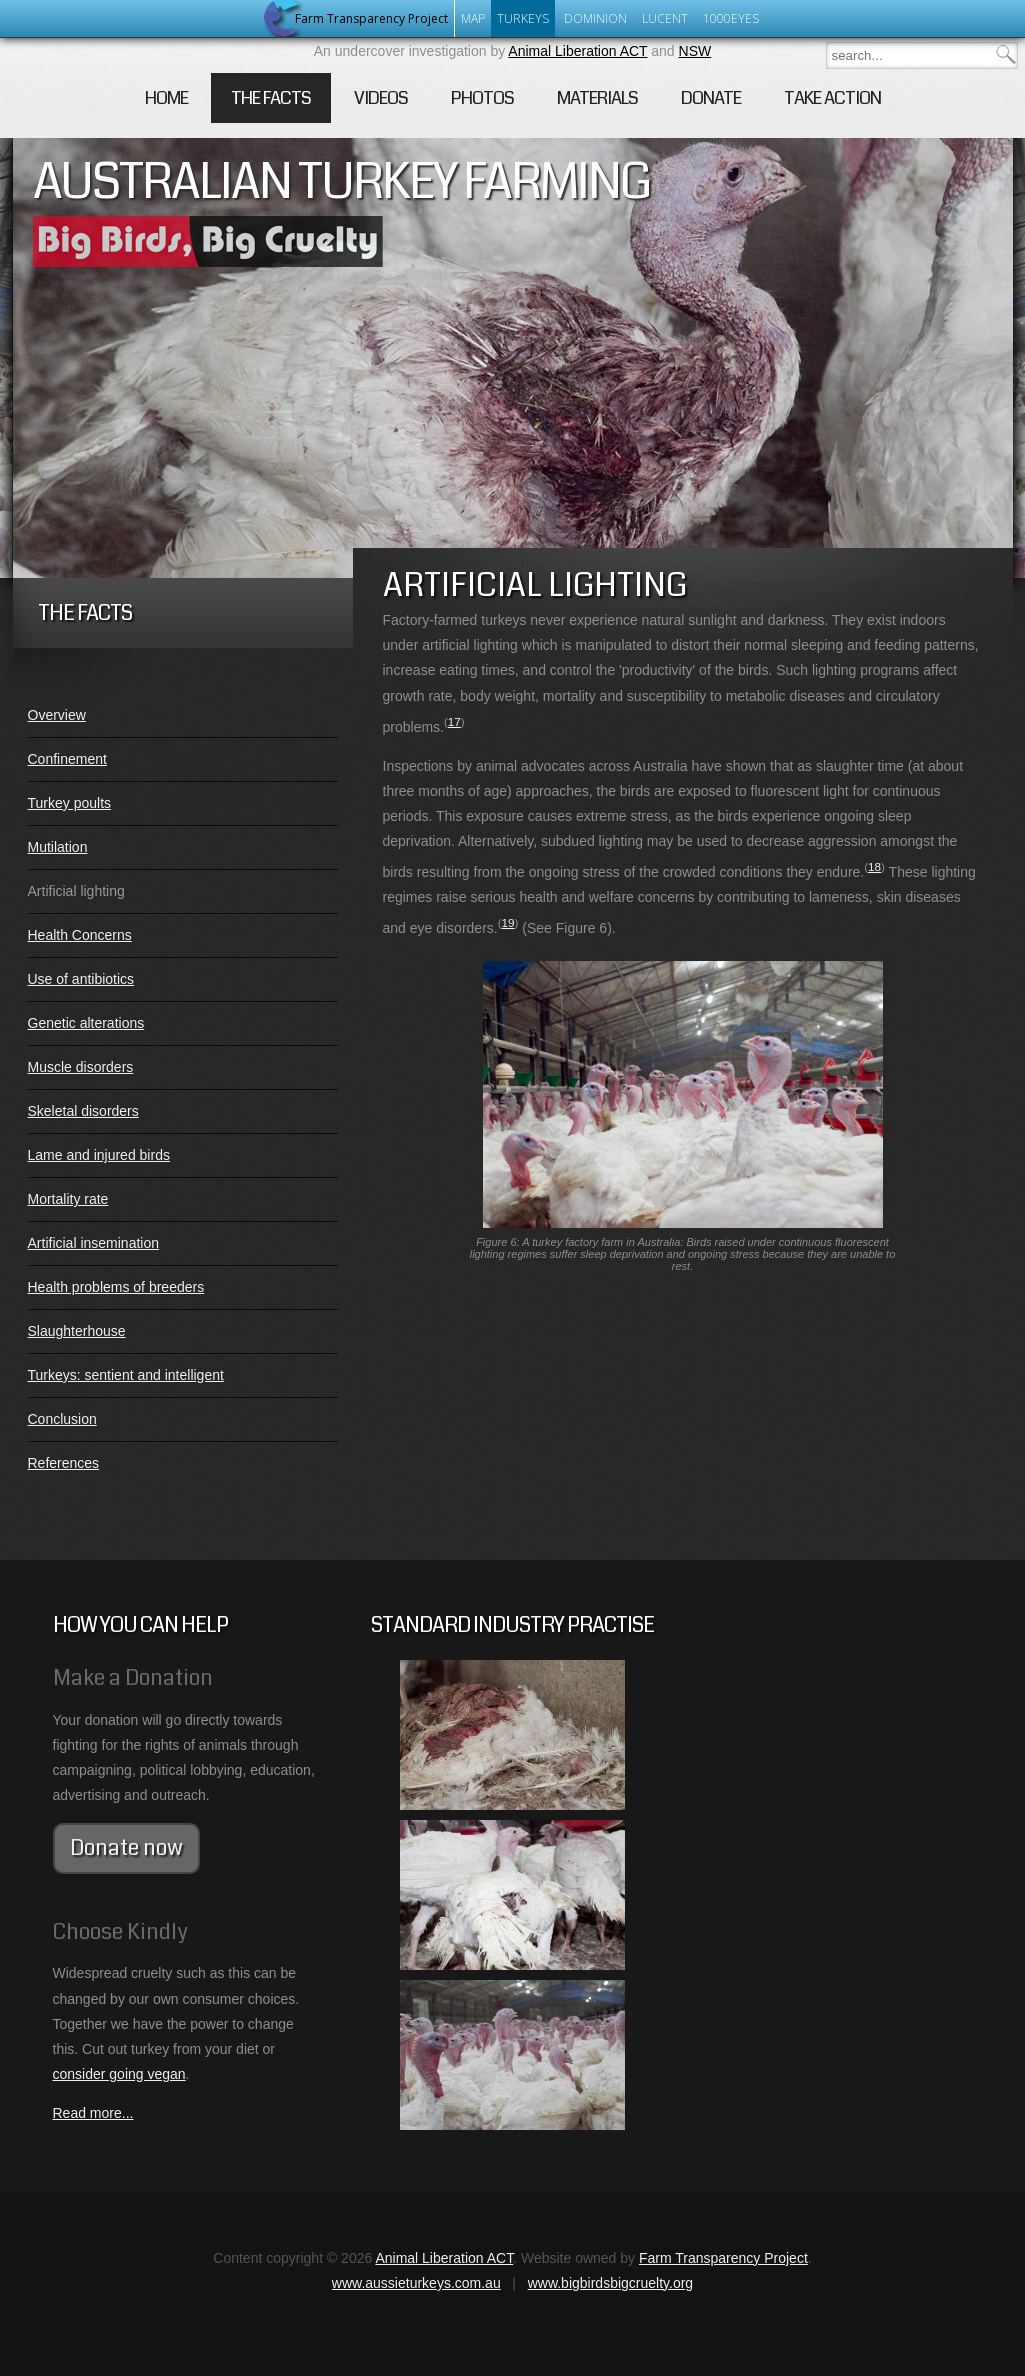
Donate (711, 98)
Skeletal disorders (83, 1111)
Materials (597, 98)
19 (508, 922)
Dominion (595, 18)
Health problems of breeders (116, 1287)
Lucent (665, 18)
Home (166, 98)
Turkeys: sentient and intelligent (126, 1375)
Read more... (93, 2113)
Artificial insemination (94, 1243)
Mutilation (58, 847)
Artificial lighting (76, 891)
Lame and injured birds (99, 1155)
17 (454, 721)
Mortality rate (68, 1199)
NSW (695, 51)
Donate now (126, 1848)
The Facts (271, 98)
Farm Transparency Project (723, 2258)
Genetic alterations (86, 1023)
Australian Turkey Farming (341, 182)
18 (874, 866)
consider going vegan (119, 2074)
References (64, 1463)
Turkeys (523, 18)
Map (473, 18)
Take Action (832, 98)
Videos (381, 98)
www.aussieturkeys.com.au (416, 2283)
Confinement (67, 759)
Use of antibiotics (81, 979)
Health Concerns (80, 935)
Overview (57, 715)
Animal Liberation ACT (577, 51)
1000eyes (731, 18)
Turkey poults (70, 803)
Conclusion (62, 1419)
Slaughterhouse (77, 1331)
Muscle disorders (81, 1067)
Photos (482, 98)
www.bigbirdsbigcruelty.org (610, 2283)
